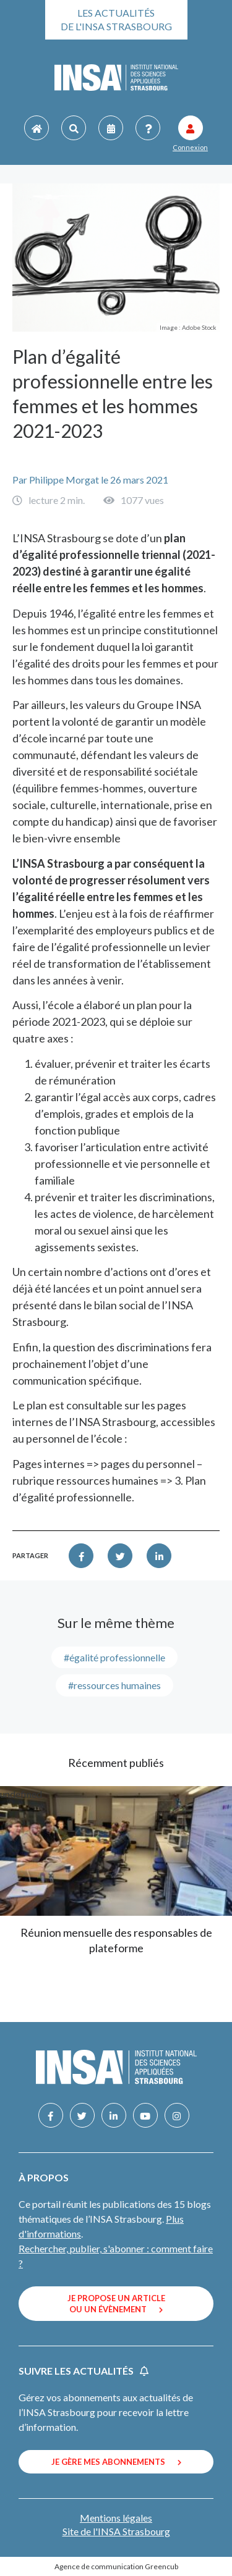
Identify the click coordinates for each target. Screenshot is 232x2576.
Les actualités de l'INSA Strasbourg (116, 19)
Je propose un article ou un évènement (116, 2303)
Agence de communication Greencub (116, 2566)
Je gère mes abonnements (116, 2462)
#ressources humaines (114, 1685)
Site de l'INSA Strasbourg (116, 2531)
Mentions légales (116, 2518)
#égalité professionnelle (114, 1657)
